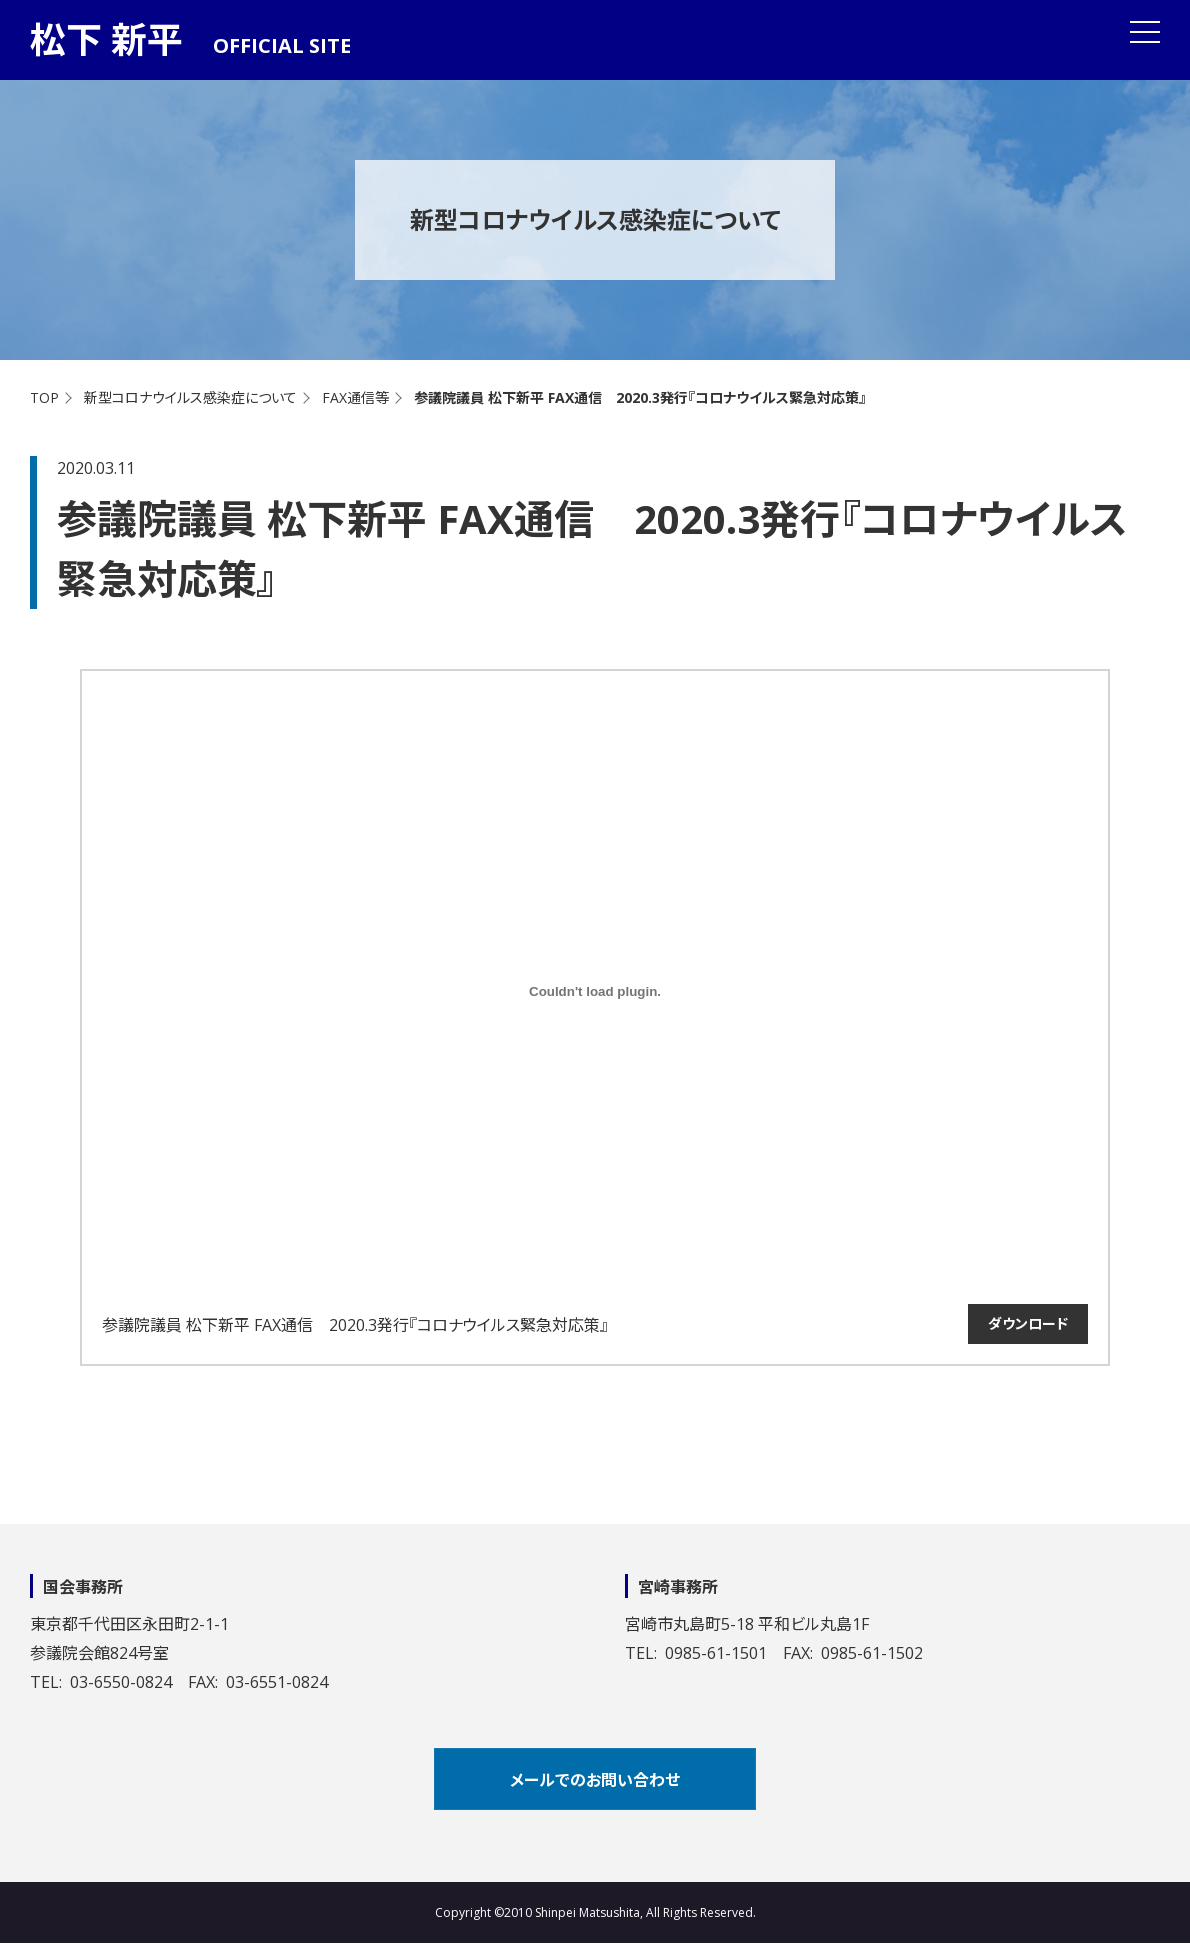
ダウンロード (1028, 1323)
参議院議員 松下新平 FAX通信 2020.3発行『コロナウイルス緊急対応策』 (355, 1325)
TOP (44, 397)
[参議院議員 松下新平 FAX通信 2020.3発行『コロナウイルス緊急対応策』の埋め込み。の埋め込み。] (595, 991)
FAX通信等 (355, 397)
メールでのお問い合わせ (595, 1780)
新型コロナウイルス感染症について (190, 397)
